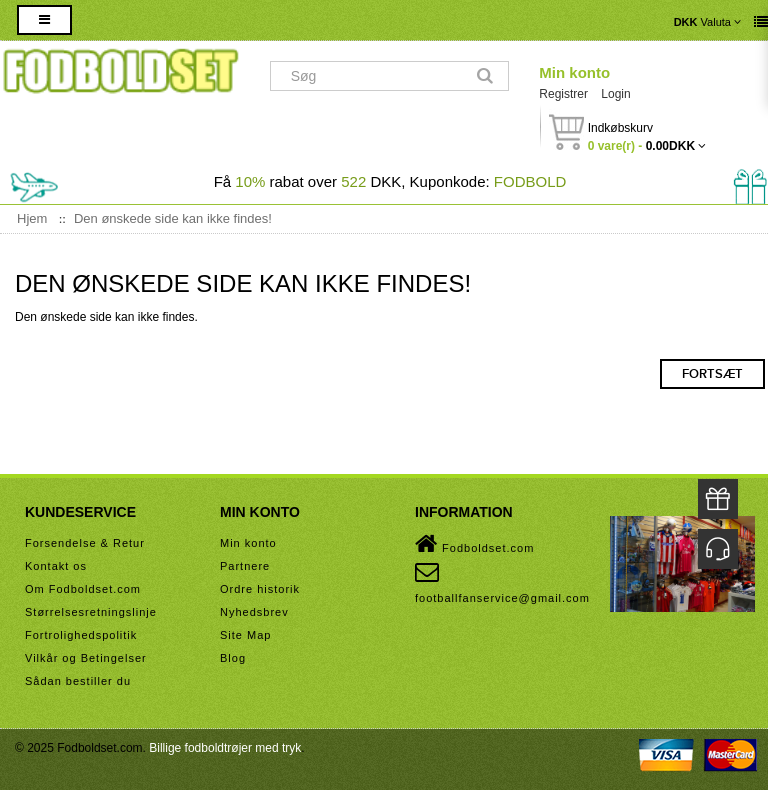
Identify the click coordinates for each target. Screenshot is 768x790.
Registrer (563, 94)
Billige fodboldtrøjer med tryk (225, 748)
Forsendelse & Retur (85, 543)
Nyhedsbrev (254, 612)
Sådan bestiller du (78, 681)
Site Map (245, 635)
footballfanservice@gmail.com (502, 582)
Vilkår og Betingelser (86, 658)
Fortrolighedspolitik (81, 635)
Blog (233, 658)
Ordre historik (260, 589)
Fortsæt (712, 374)
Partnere (245, 566)
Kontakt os (56, 566)
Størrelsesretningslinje (91, 612)
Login (615, 94)
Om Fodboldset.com (83, 589)
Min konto (574, 72)
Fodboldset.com (474, 544)
